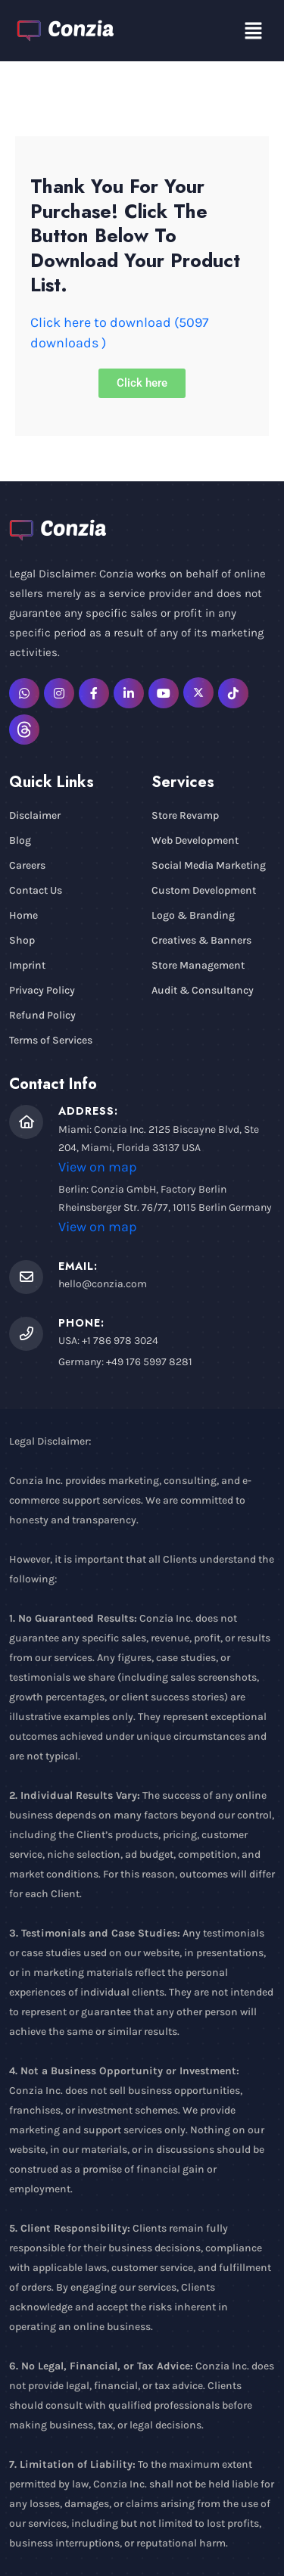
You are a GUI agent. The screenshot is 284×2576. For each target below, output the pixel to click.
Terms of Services (50, 1040)
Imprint (27, 965)
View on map (97, 1167)
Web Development (195, 840)
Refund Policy (42, 1015)
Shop (22, 940)
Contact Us (35, 890)
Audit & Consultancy (202, 990)
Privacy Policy (42, 990)
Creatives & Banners (201, 940)
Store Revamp (185, 815)
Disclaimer (35, 815)
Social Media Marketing (208, 865)
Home (23, 915)
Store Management (198, 965)
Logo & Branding (193, 915)
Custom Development (203, 890)
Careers (27, 865)
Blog (20, 840)
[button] (254, 30)
